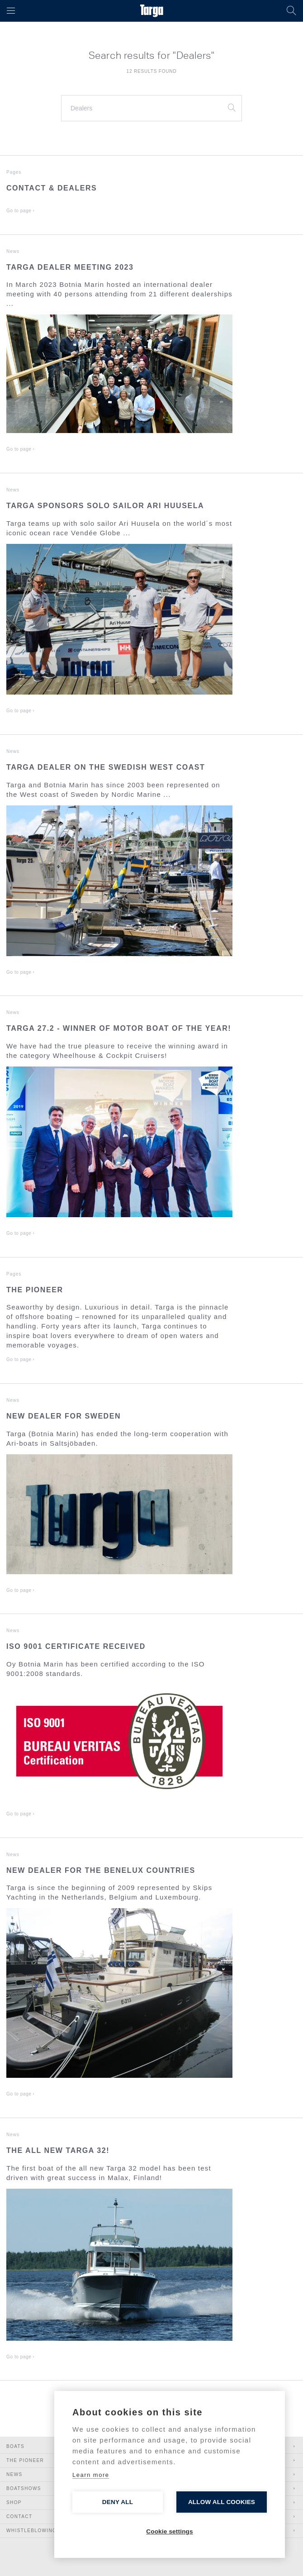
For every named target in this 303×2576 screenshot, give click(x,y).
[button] (11, 11)
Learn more (90, 2474)
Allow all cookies (221, 2502)
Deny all (117, 2502)
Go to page (21, 210)
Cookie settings (169, 2531)
